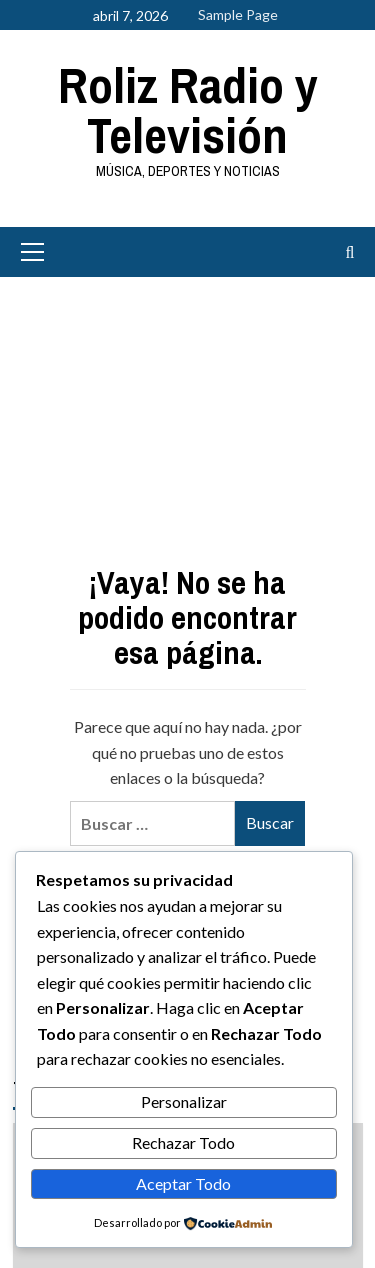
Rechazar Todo (183, 1142)
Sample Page (238, 14)
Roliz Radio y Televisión (188, 110)
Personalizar (184, 1101)
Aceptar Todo (183, 1183)
